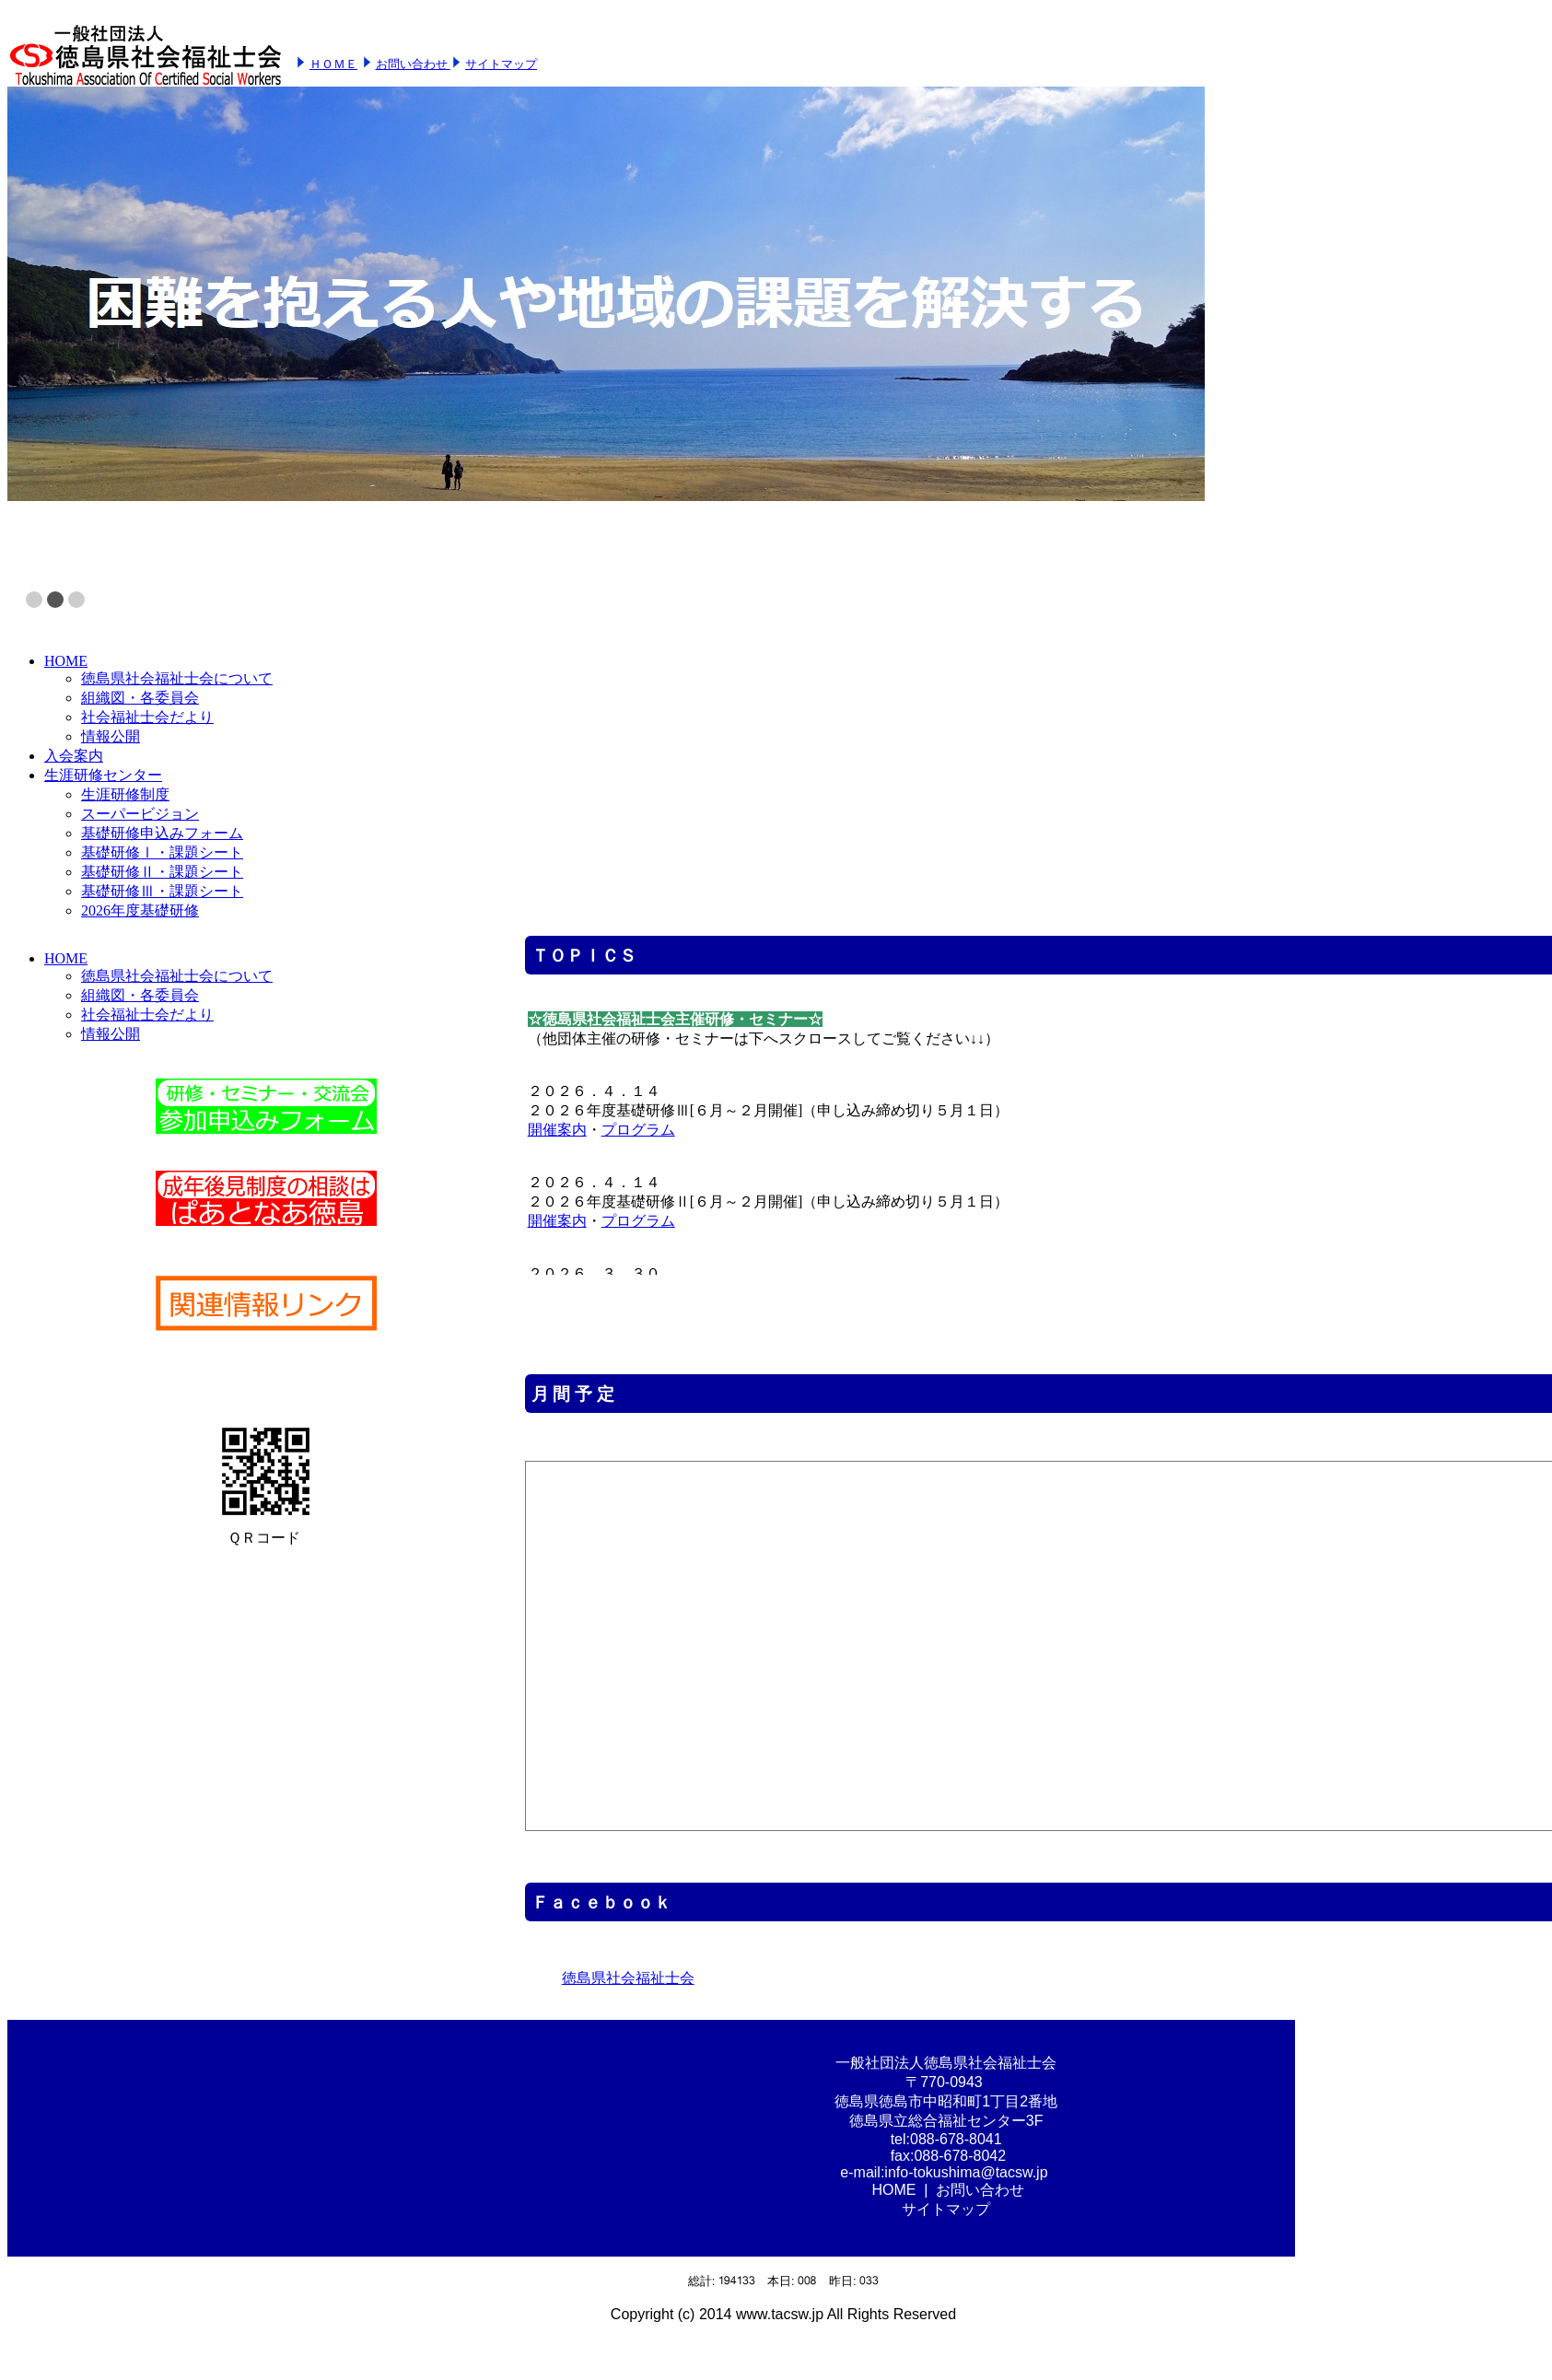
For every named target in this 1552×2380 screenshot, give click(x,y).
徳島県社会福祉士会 (628, 1978)
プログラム (638, 1130)
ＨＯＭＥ (333, 64)
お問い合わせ (413, 64)
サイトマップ (501, 64)
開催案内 (557, 1130)
